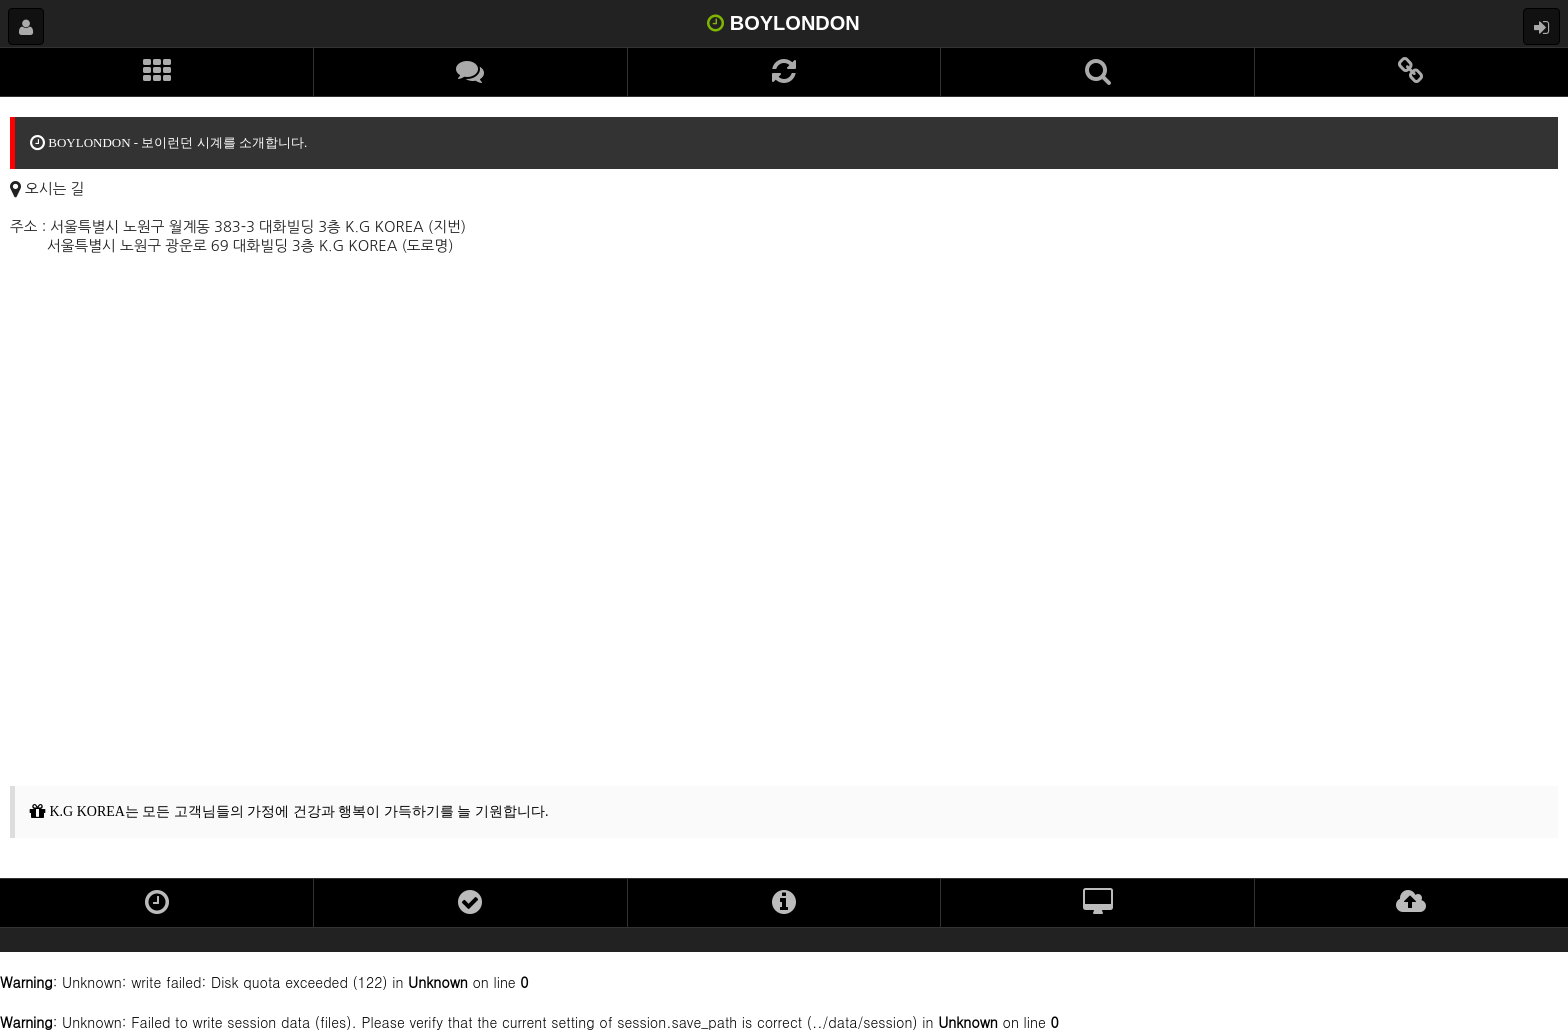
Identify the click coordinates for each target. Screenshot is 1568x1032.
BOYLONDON (783, 23)
